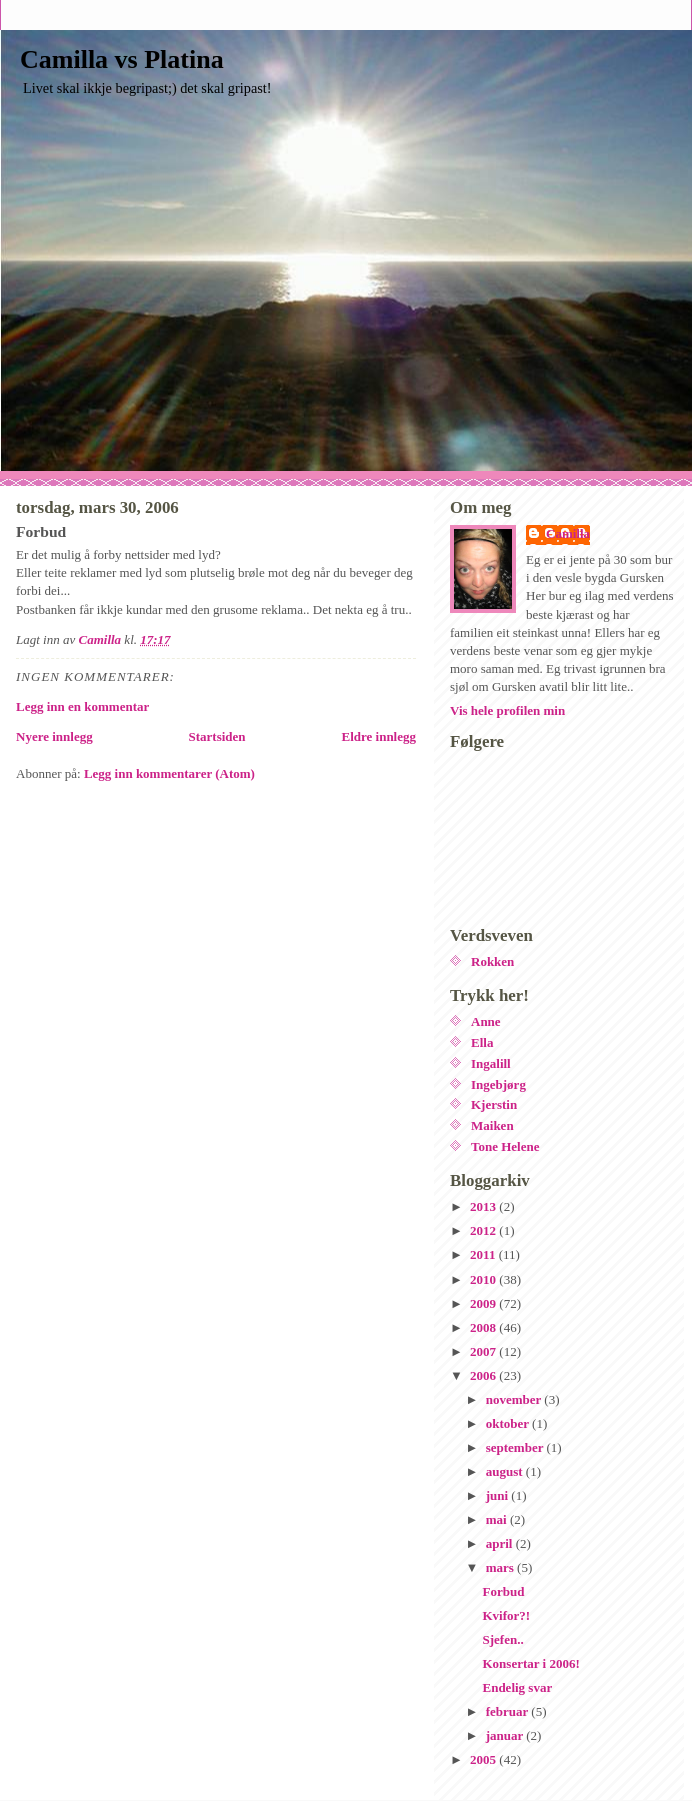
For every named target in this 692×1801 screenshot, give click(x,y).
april (501, 1543)
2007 (484, 1351)
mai (498, 1519)
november (515, 1399)
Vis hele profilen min (507, 710)
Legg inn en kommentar (82, 706)
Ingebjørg (498, 1084)
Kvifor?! (506, 1615)
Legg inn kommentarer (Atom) (169, 773)
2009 (484, 1303)
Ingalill (491, 1063)
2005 (484, 1759)
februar (509, 1711)
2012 (484, 1230)
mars (501, 1567)
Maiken (492, 1125)
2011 (484, 1254)
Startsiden (217, 736)
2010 (484, 1279)
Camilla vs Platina (122, 59)
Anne (486, 1021)
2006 (484, 1375)
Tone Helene (505, 1146)
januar (506, 1735)
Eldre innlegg (378, 736)
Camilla (568, 533)
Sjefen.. (502, 1639)
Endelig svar (517, 1687)
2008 (484, 1327)
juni (499, 1495)
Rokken (492, 961)
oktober (509, 1423)
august (506, 1471)
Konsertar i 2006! (530, 1663)
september (516, 1447)
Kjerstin (494, 1104)
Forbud (503, 1591)
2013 (484, 1206)
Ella (482, 1042)
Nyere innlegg (54, 736)
